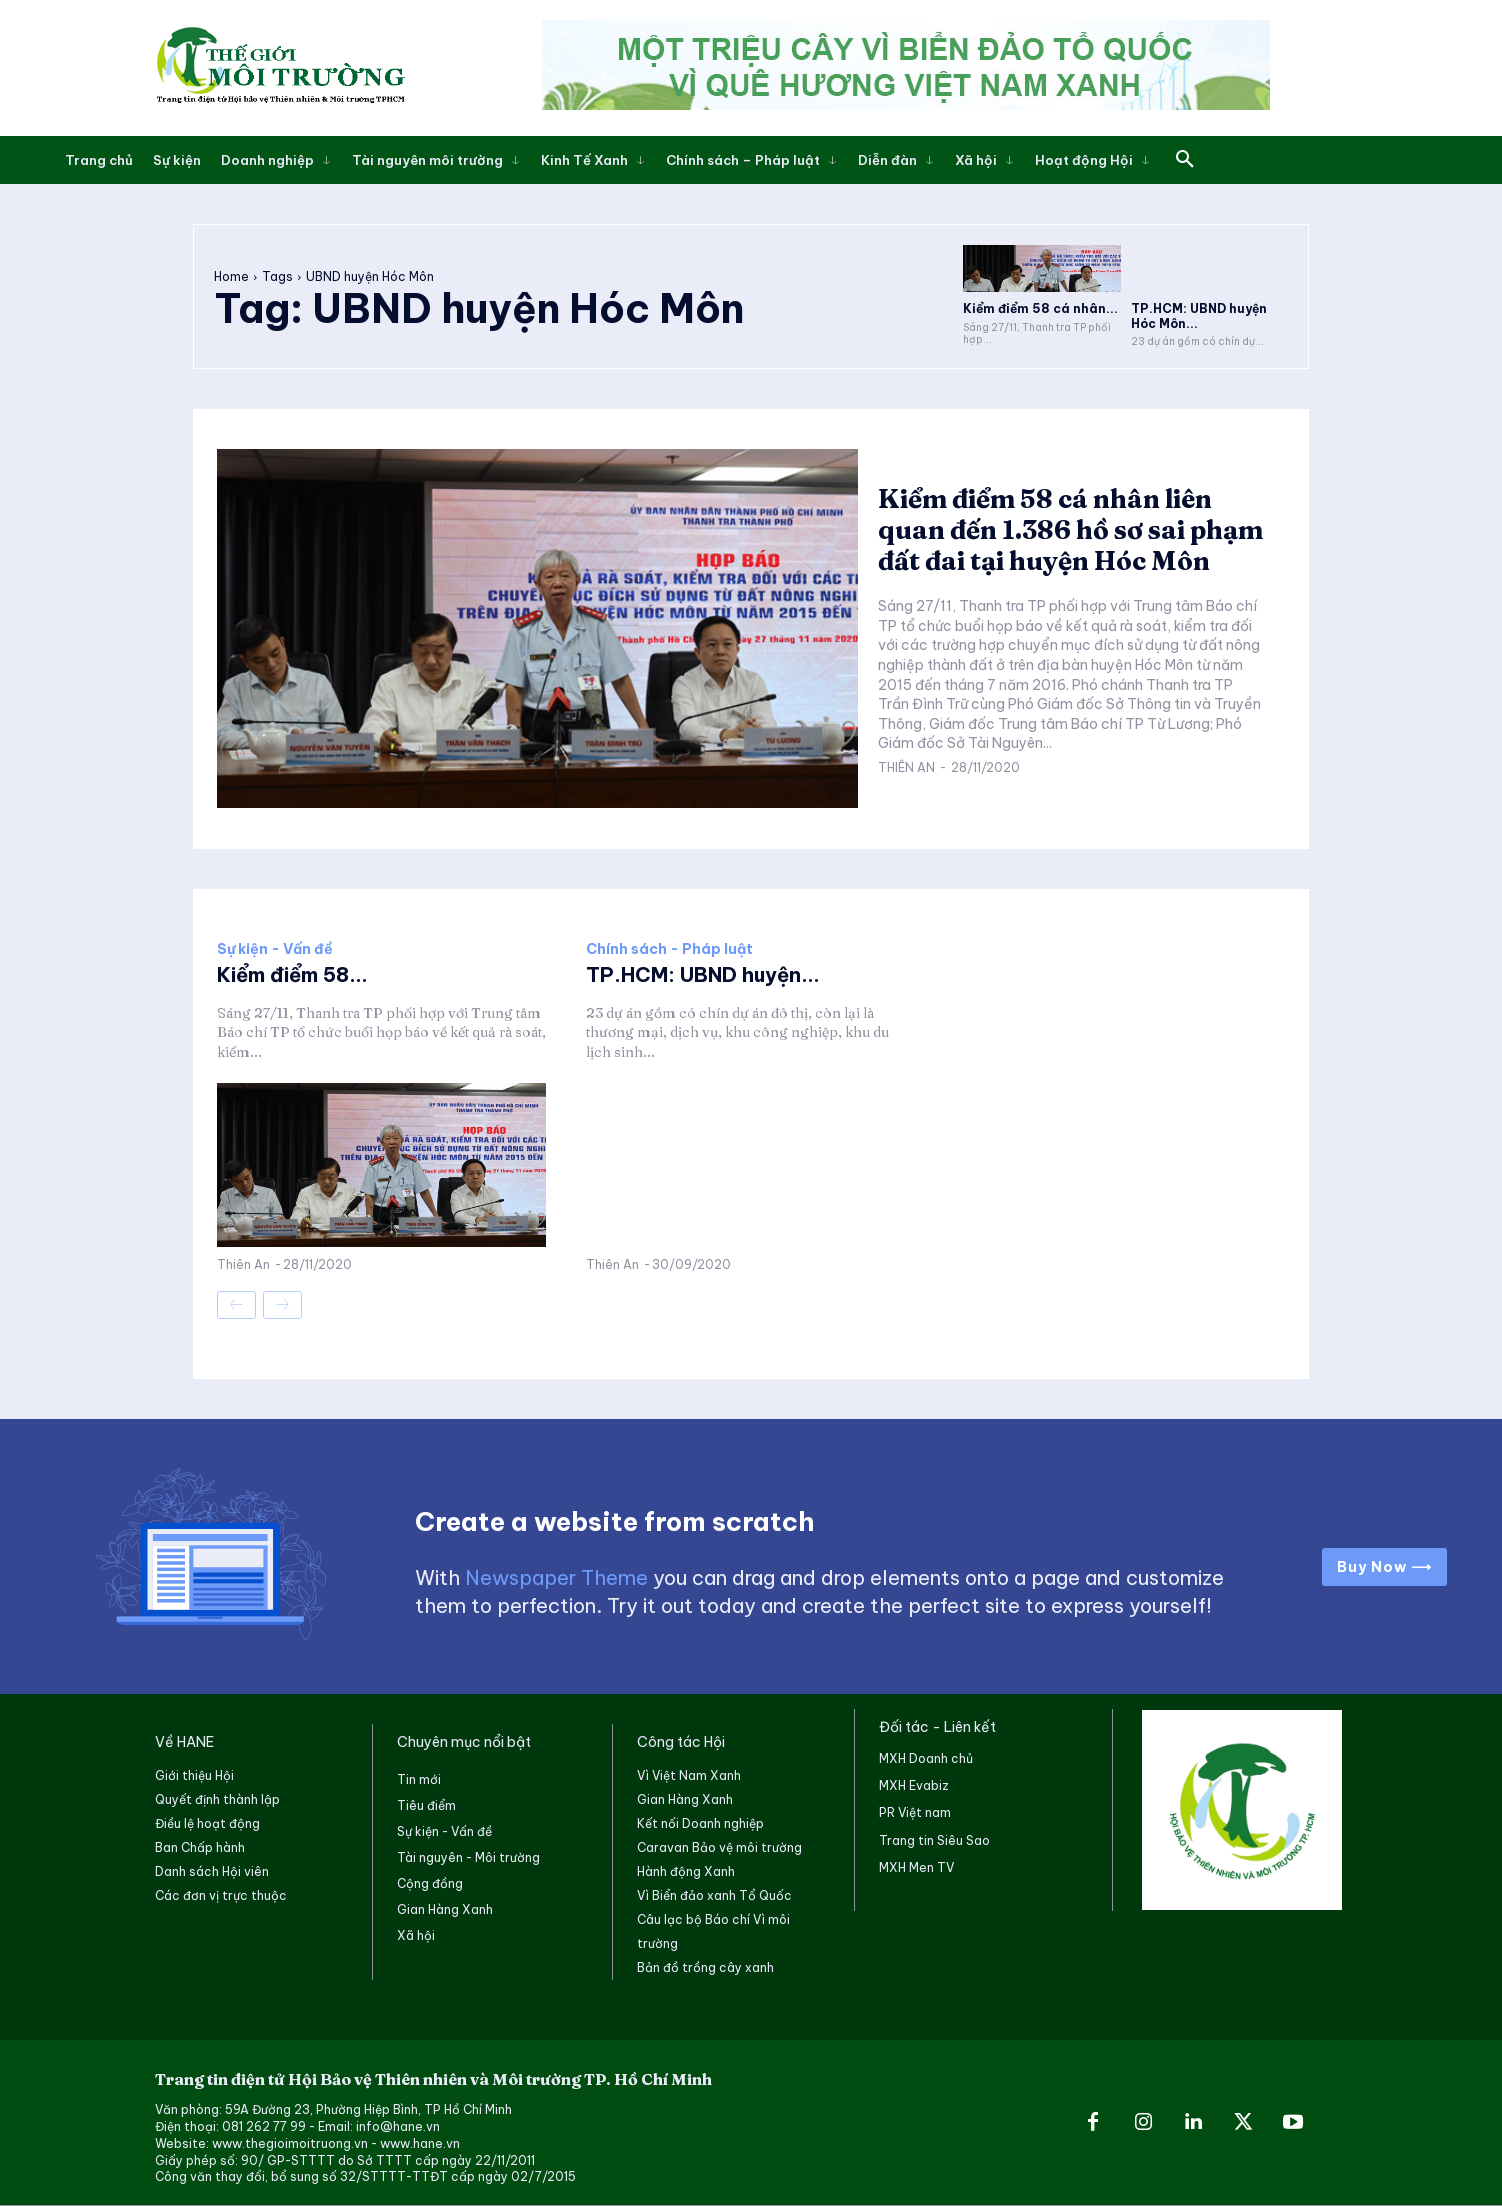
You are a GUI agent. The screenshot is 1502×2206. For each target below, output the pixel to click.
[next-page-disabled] (282, 1305)
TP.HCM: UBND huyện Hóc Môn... (1199, 315)
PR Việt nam (915, 1812)
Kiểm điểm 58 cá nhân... (1040, 308)
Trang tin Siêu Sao (934, 1840)
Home (231, 276)
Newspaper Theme (556, 1577)
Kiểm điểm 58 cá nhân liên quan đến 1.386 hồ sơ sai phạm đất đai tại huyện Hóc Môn (1070, 530)
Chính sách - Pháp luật (669, 949)
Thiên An (906, 767)
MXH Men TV (916, 1867)
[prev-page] (236, 1305)
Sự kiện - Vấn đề (275, 949)
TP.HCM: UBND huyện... (703, 974)
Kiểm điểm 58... (292, 974)
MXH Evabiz (914, 1785)
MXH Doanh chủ (926, 1758)
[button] (1185, 160)
